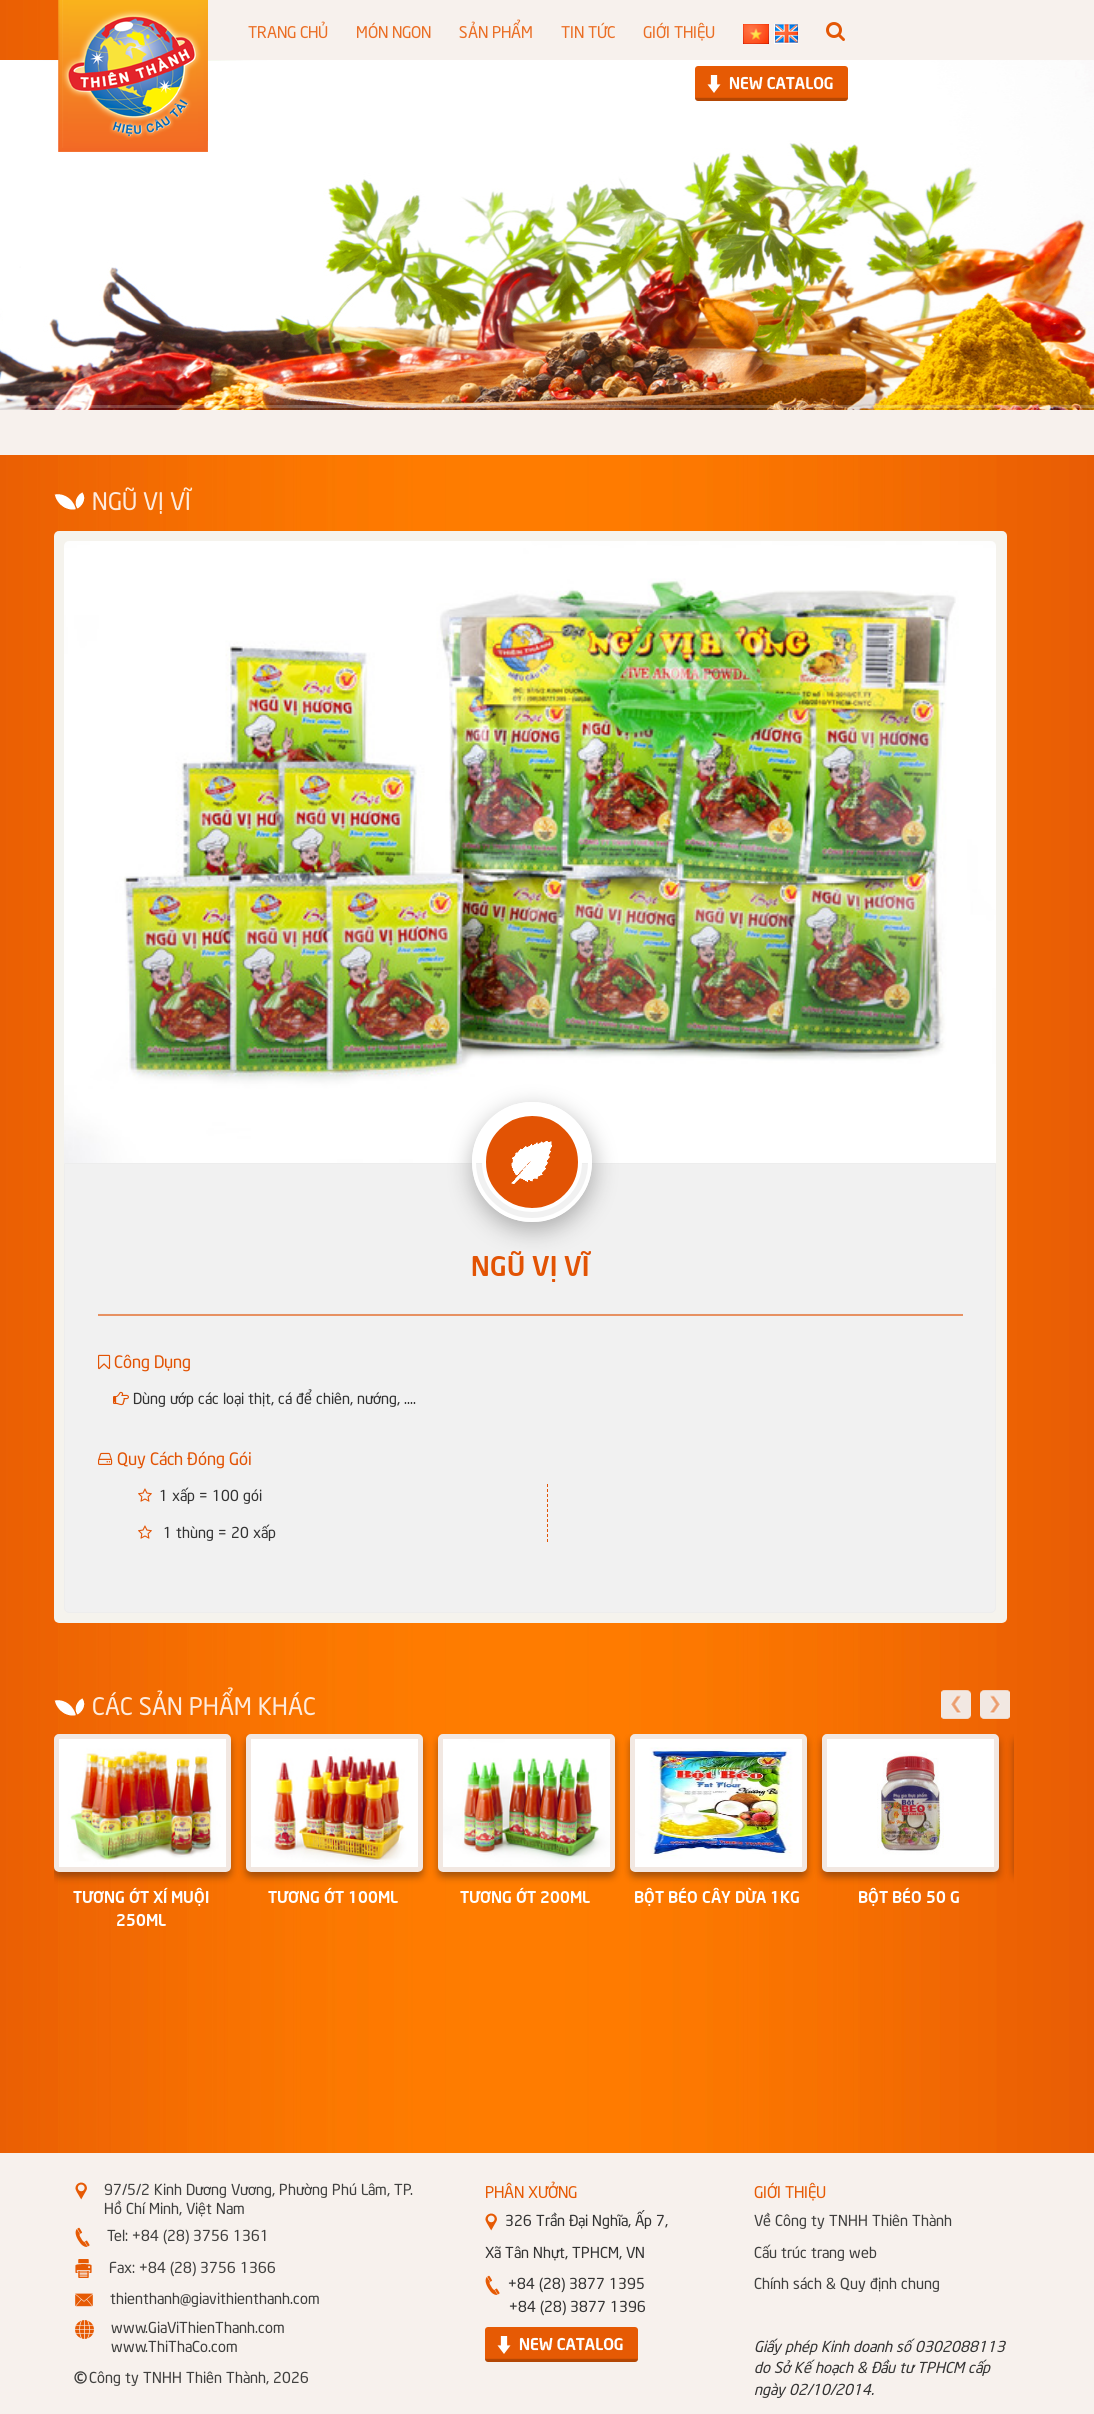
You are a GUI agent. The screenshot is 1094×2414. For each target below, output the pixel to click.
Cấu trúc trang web (815, 2251)
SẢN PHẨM (496, 30)
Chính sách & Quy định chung (847, 2282)
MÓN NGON (393, 30)
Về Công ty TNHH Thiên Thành (853, 2219)
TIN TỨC (588, 30)
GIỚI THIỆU (679, 30)
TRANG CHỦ (288, 30)
